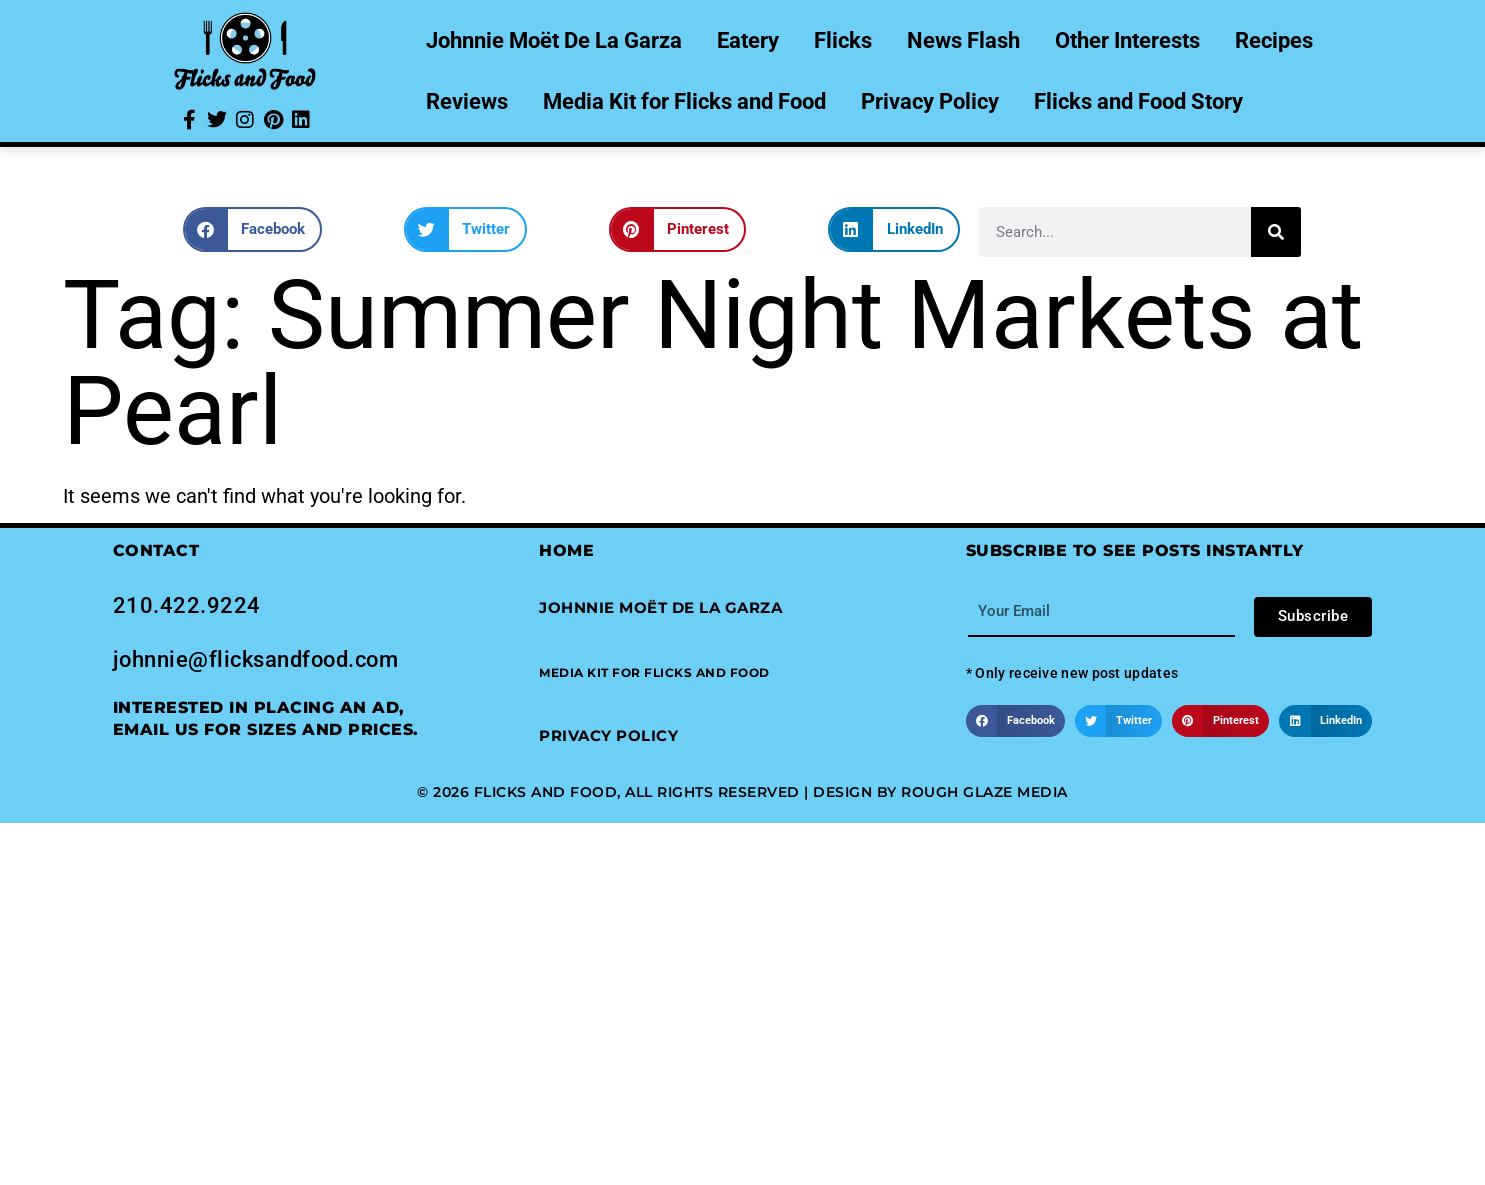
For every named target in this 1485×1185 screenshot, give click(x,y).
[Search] (1276, 232)
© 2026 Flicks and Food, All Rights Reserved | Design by (659, 792)
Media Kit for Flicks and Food (684, 101)
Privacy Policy (930, 101)
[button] (253, 229)
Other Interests (1127, 40)
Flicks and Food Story (1138, 101)
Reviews (467, 101)
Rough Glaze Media (984, 792)
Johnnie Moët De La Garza (554, 40)
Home (566, 550)
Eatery (748, 40)
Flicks (843, 40)
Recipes (1274, 40)
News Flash (963, 40)
